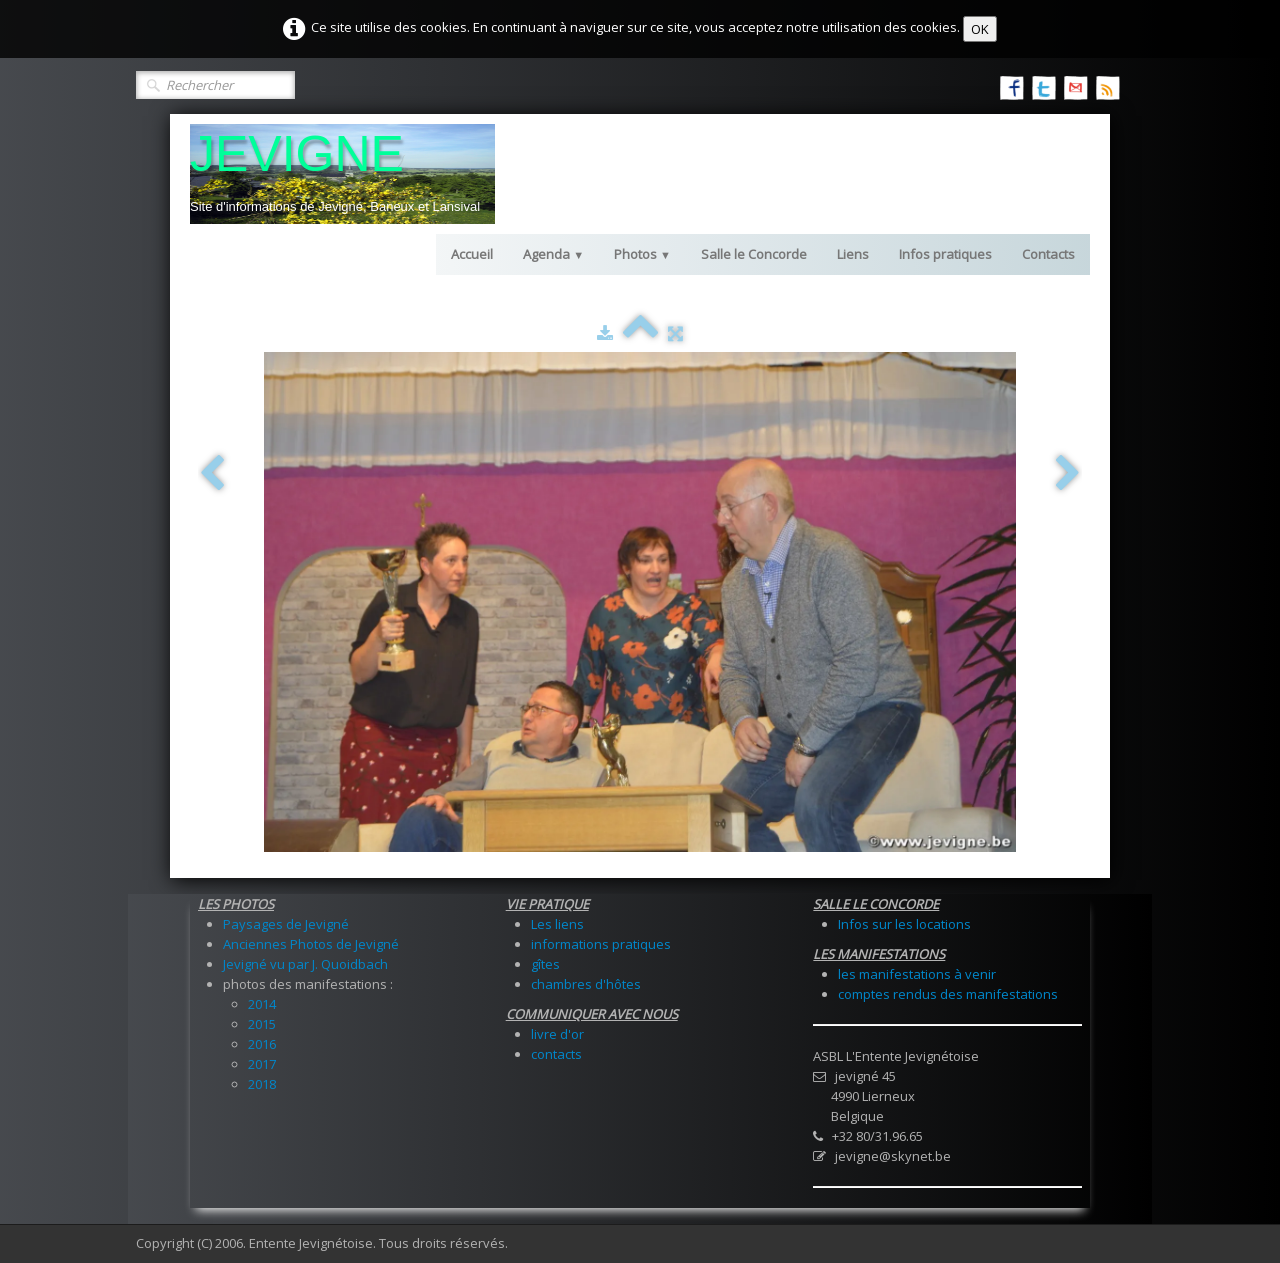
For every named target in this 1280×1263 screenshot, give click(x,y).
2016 (262, 1044)
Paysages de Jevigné (286, 924)
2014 (262, 1004)
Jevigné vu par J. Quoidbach (305, 964)
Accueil (472, 254)
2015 (262, 1024)
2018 (262, 1084)
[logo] (342, 174)
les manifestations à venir (917, 974)
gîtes (545, 964)
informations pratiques (601, 944)
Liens (853, 254)
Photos (642, 254)
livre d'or (557, 1034)
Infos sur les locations (904, 924)
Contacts (1048, 254)
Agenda (553, 254)
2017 (262, 1064)
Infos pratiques (945, 254)
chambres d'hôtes (586, 984)
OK (980, 29)
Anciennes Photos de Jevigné (311, 944)
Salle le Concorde (754, 254)
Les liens (557, 924)
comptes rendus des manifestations (948, 994)
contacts (556, 1054)
